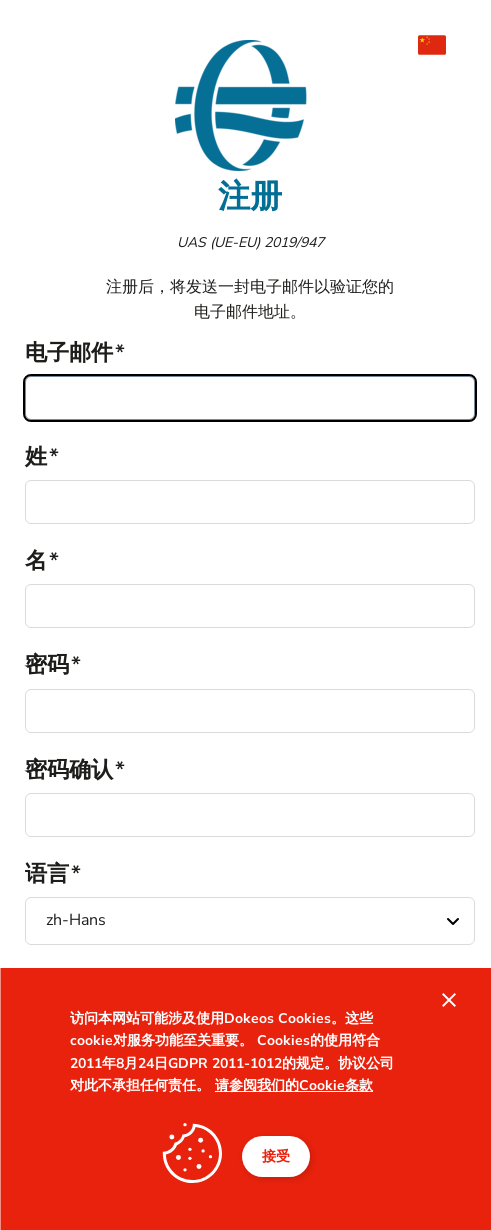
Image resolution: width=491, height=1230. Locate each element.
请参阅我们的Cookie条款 (294, 1085)
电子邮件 (69, 353)
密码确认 (69, 770)
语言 (47, 874)
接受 (276, 1156)
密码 (47, 665)
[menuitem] (442, 45)
